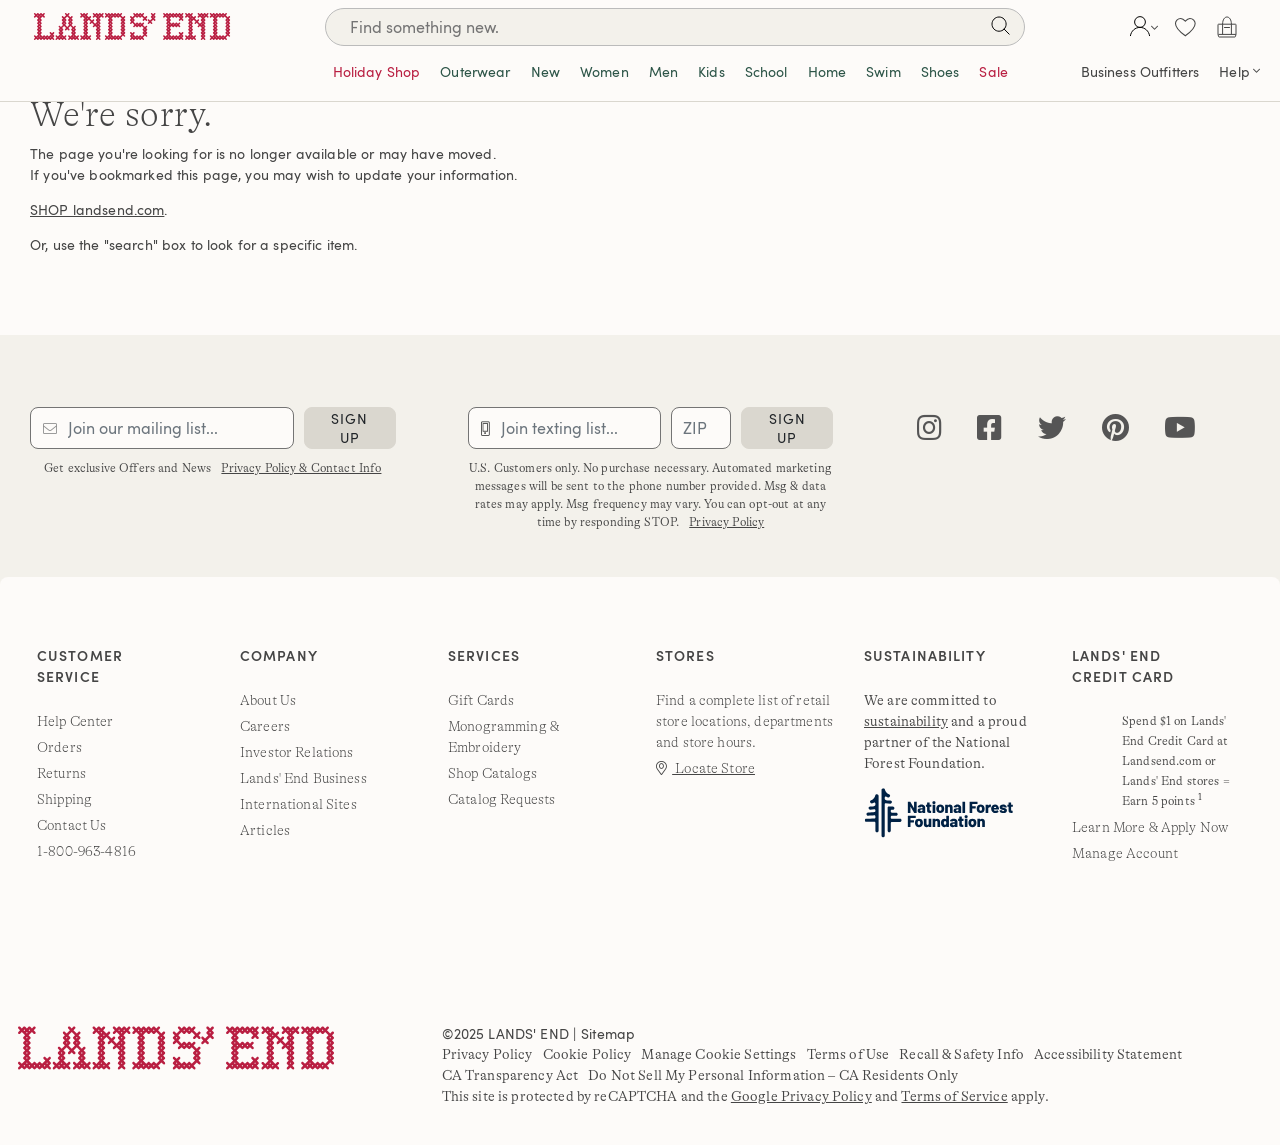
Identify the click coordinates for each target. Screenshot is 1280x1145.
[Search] (675, 27)
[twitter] (1052, 428)
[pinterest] (1115, 428)
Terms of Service (954, 1096)
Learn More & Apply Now (1150, 827)
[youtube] (1180, 428)
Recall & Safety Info (961, 1054)
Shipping (64, 799)
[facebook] (989, 428)
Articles (265, 830)
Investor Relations (297, 752)
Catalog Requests (501, 799)
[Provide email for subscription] (162, 428)
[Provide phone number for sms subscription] (565, 428)
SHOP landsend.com (97, 209)
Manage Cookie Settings (718, 1054)
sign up (349, 428)
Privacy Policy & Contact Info (301, 468)
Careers (265, 726)
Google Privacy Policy (801, 1096)
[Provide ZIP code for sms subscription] (701, 428)
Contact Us (71, 825)
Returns (61, 773)
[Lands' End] (132, 26)
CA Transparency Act (510, 1075)
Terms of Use (848, 1054)
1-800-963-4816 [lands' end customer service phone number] (86, 851)
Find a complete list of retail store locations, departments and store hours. (744, 721)
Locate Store (705, 768)
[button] (1141, 27)
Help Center (75, 721)
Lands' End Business (303, 778)
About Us (268, 700)
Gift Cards (481, 700)
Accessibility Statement (1108, 1054)
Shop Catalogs (492, 773)
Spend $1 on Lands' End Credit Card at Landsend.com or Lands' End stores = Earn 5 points (1176, 761)
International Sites (298, 804)
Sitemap (608, 1033)
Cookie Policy (587, 1054)
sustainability (906, 721)
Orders (59, 747)
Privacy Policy (726, 522)
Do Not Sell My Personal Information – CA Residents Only (773, 1075)
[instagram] (929, 428)
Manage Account (1125, 853)
